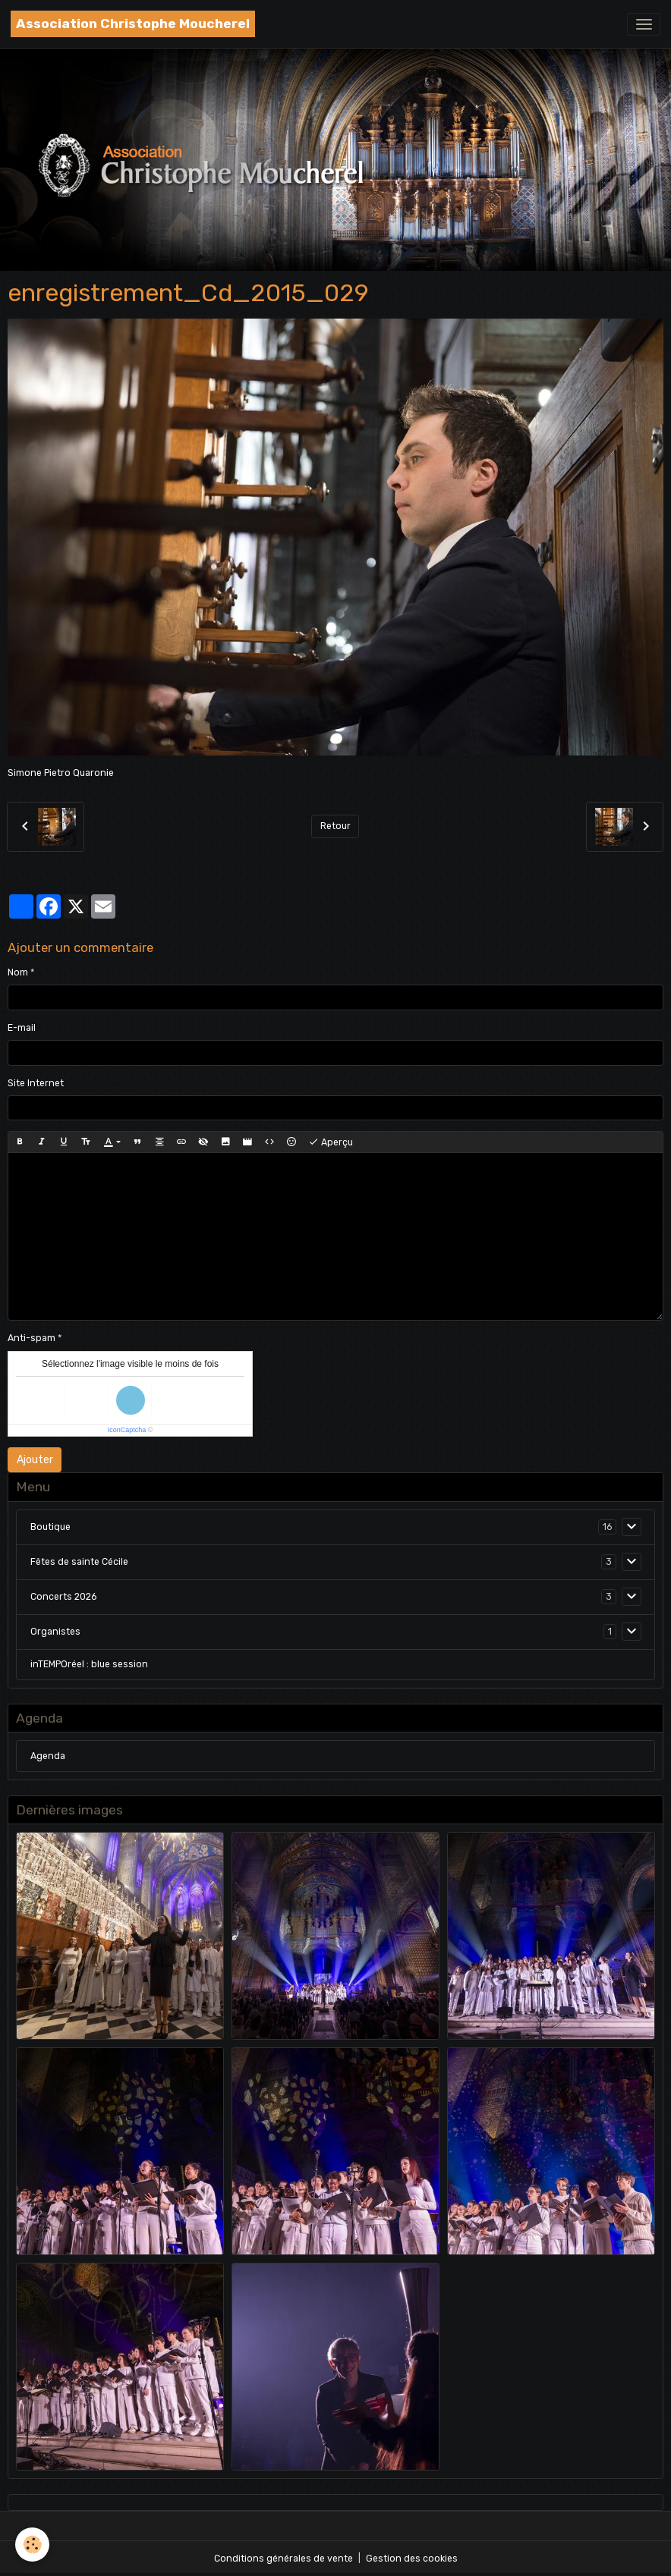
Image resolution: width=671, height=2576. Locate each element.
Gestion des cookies (412, 2558)
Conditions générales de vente (283, 2558)
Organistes (55, 1631)
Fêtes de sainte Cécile (79, 1562)
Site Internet (36, 1083)
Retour (335, 826)
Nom (18, 972)
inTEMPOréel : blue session (89, 1664)
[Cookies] (32, 2544)
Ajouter (35, 1459)
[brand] (133, 24)
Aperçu (330, 1142)
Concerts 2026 (63, 1596)
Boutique (50, 1527)
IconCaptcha (127, 1430)
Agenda (47, 1756)
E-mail (22, 1028)
